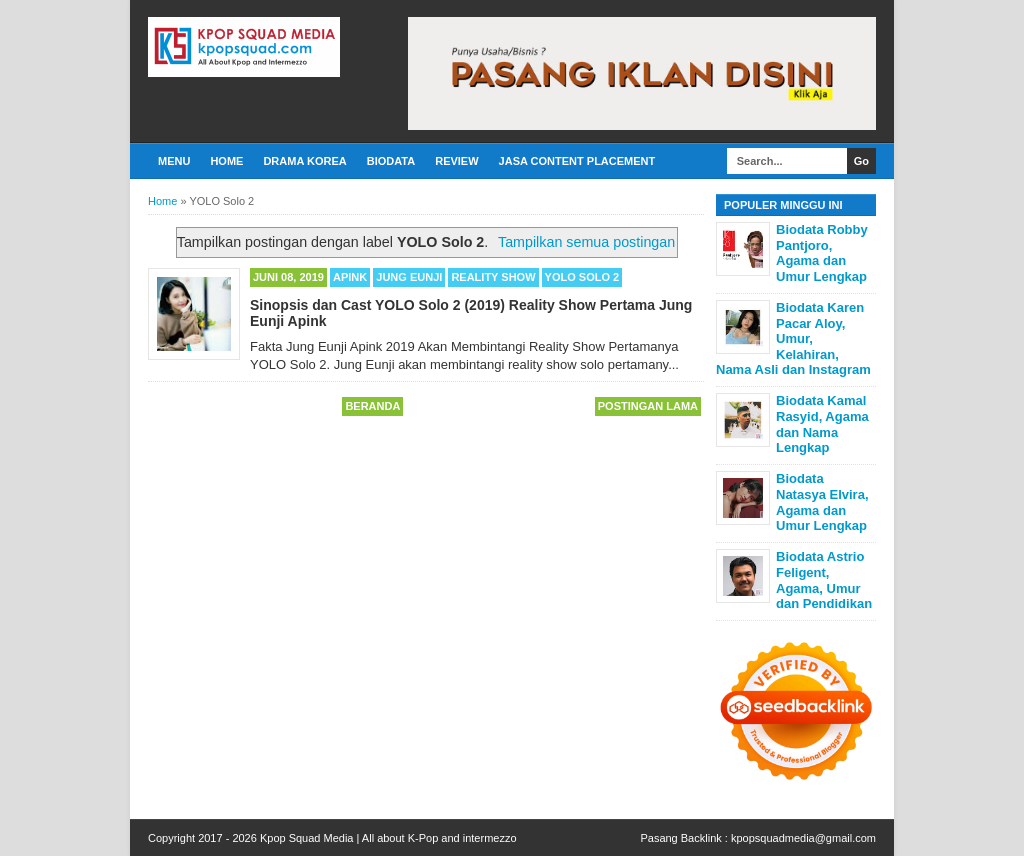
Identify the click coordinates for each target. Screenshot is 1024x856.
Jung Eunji (409, 277)
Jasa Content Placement (577, 161)
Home (226, 161)
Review (456, 161)
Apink (350, 277)
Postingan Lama (648, 406)
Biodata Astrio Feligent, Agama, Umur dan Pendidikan (824, 580)
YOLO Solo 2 (582, 277)
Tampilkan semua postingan (586, 242)
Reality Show (493, 277)
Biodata (391, 161)
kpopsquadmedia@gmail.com (803, 838)
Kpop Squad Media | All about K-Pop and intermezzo (388, 838)
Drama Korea (304, 161)
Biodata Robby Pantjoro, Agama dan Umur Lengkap (822, 253)
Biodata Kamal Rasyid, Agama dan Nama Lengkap (822, 424)
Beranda (372, 406)
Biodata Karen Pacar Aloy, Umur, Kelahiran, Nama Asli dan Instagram (793, 338)
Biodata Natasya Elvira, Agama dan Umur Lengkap (822, 502)
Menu (174, 161)
